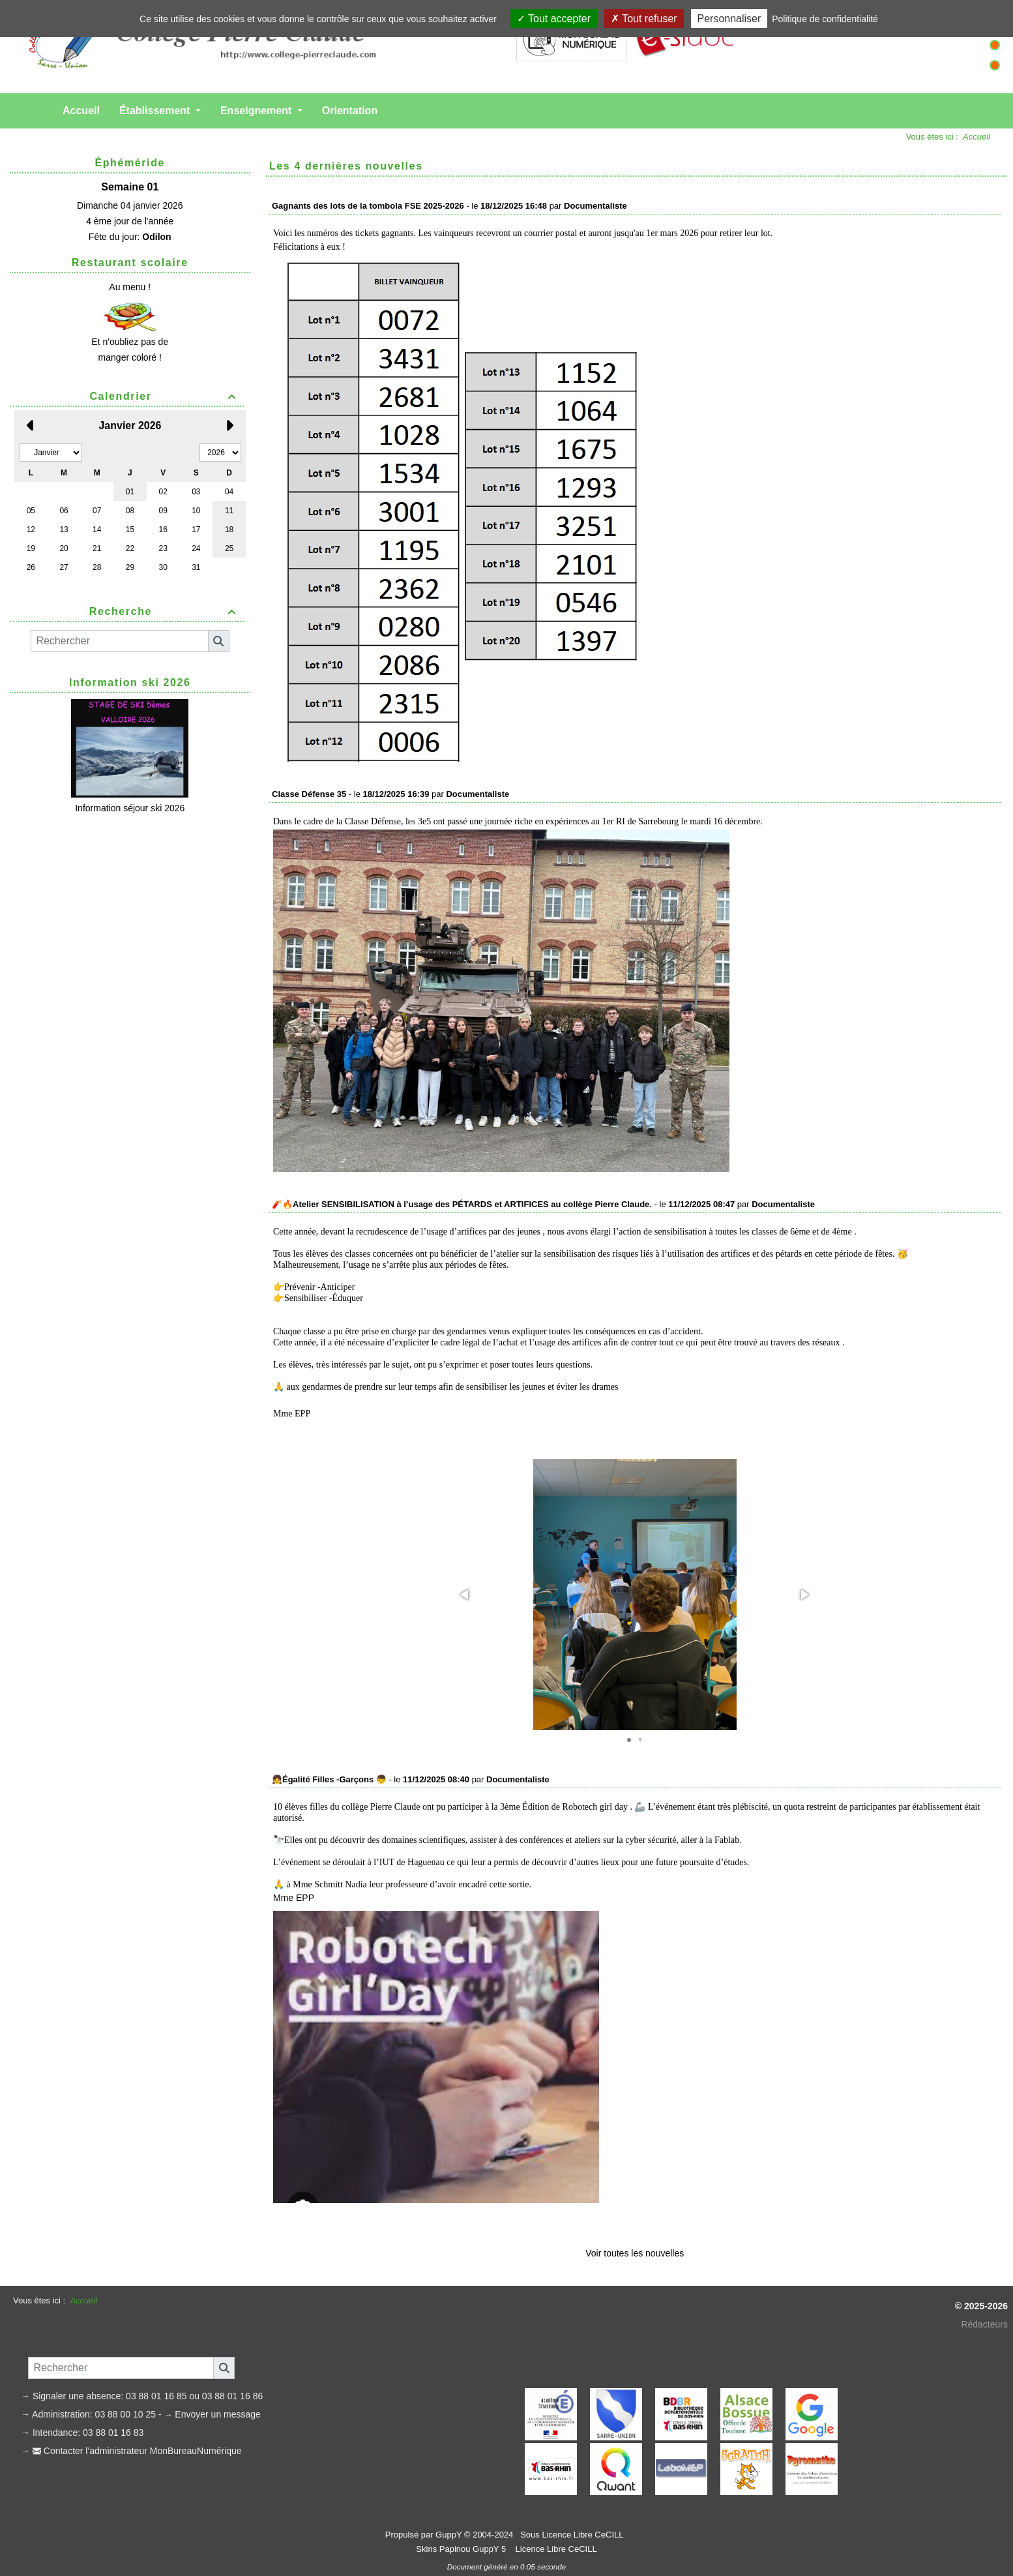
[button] (465, 1594)
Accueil (81, 110)
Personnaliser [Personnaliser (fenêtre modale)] (729, 18)
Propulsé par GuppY (424, 2534)
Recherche (165, 611)
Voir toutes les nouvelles (634, 2253)
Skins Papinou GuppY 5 (463, 2549)
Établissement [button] (156, 110)
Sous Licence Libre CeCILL (572, 2534)
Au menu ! (130, 287)
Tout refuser (644, 18)
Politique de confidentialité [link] (825, 19)
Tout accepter (554, 18)
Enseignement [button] (257, 110)
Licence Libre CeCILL (555, 2549)
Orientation (349, 110)
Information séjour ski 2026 (129, 808)
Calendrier (164, 396)
